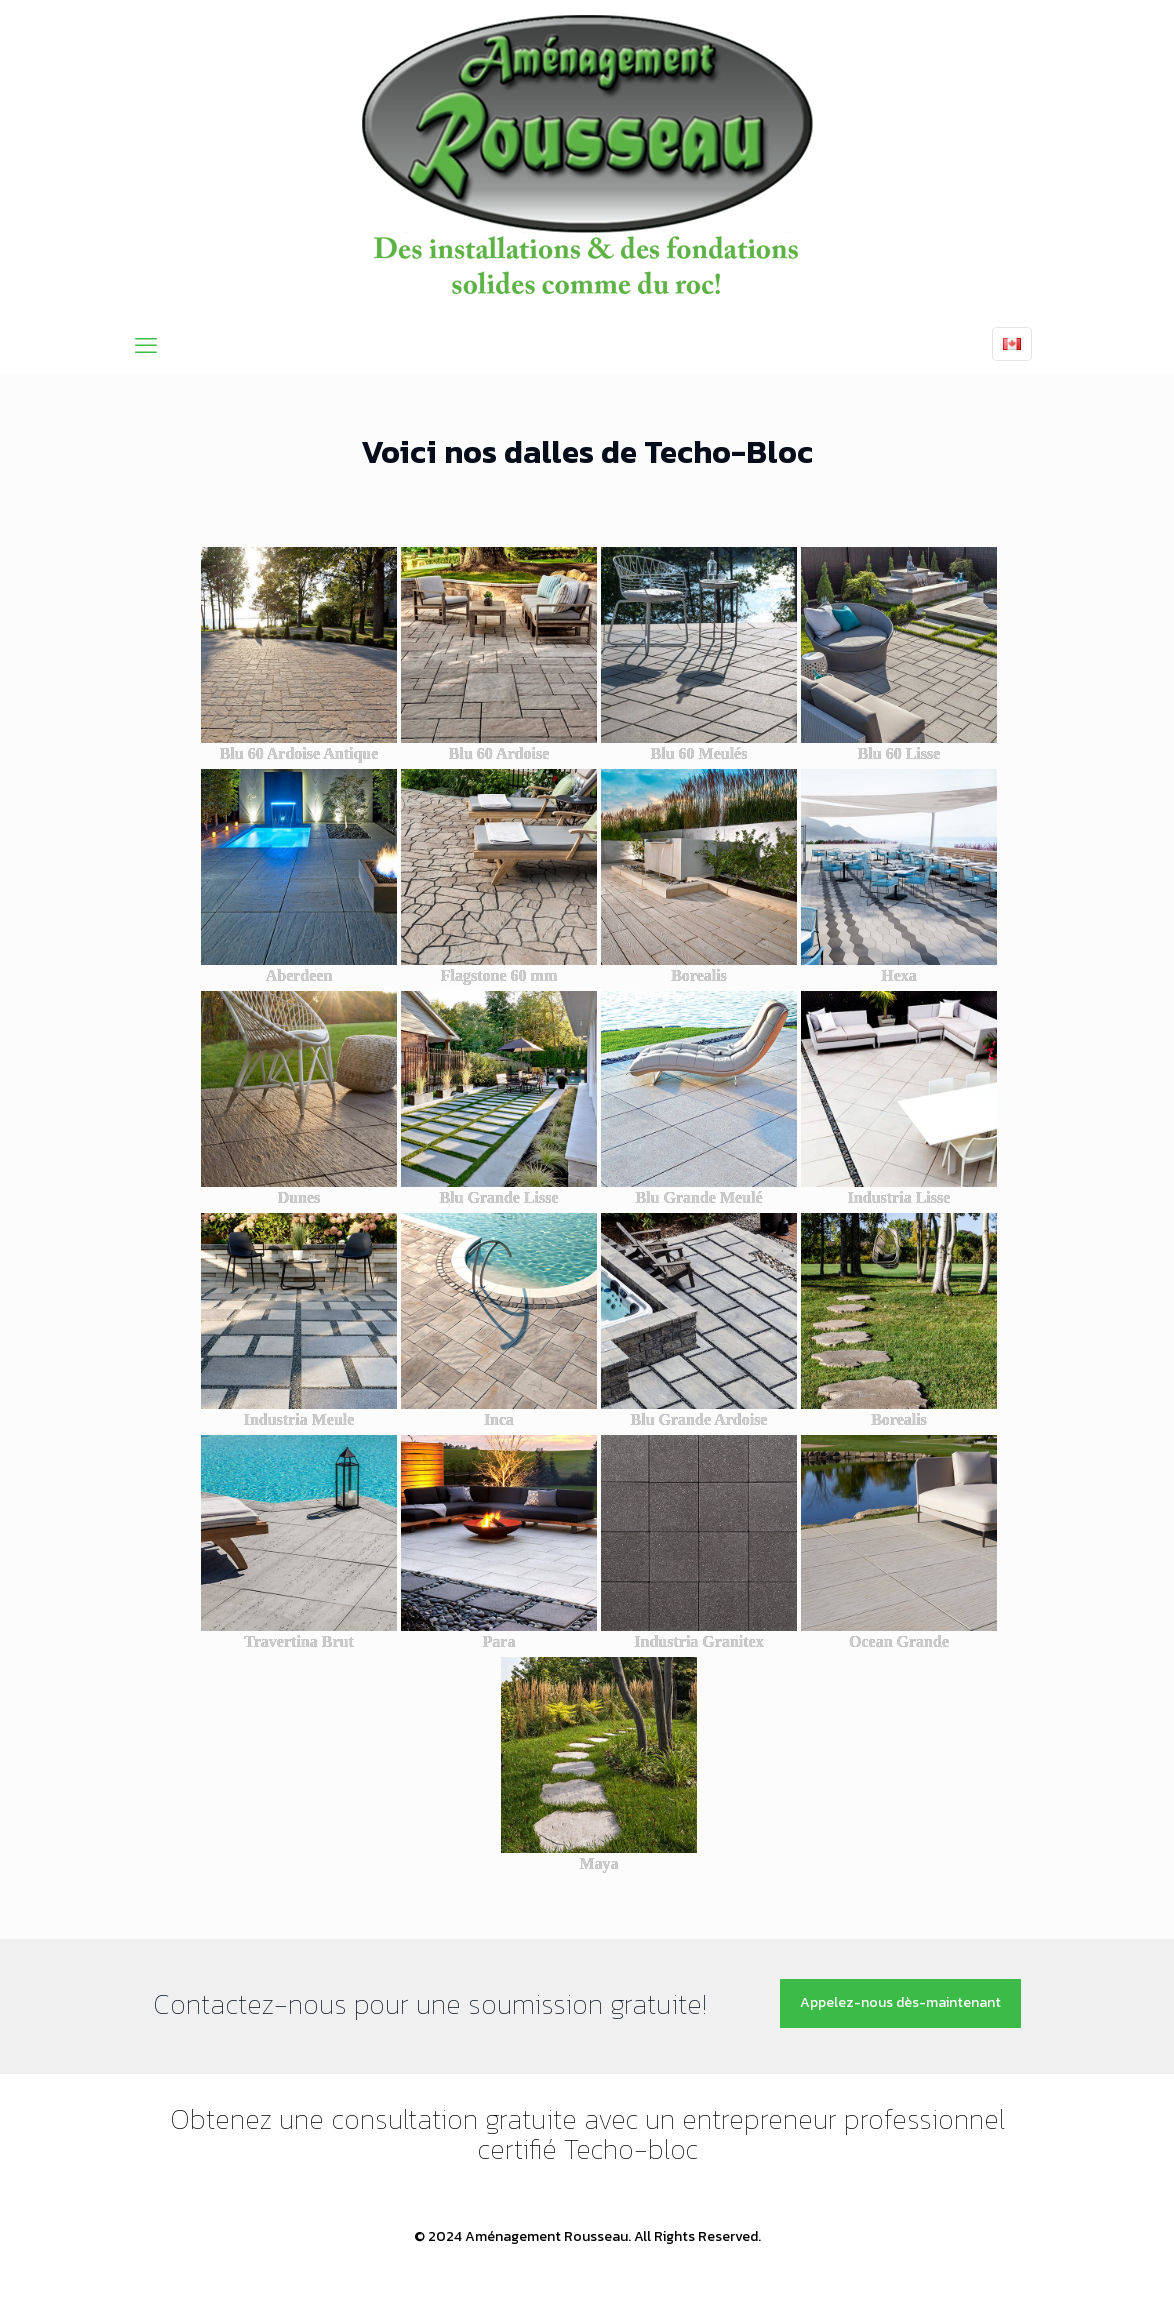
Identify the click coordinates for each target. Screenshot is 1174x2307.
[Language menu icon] (1012, 344)
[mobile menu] (146, 346)
